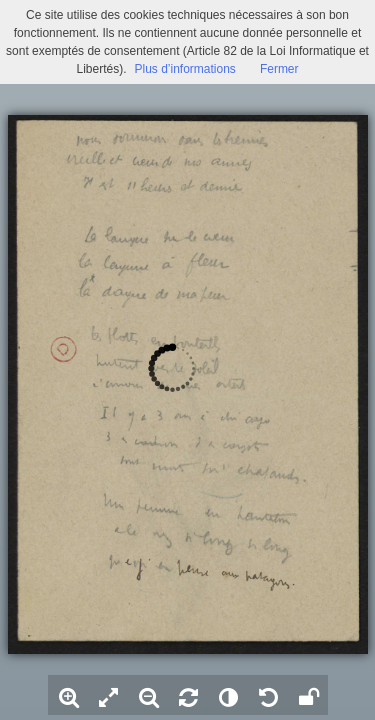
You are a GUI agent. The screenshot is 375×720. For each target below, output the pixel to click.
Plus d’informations (184, 69)
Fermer (279, 69)
